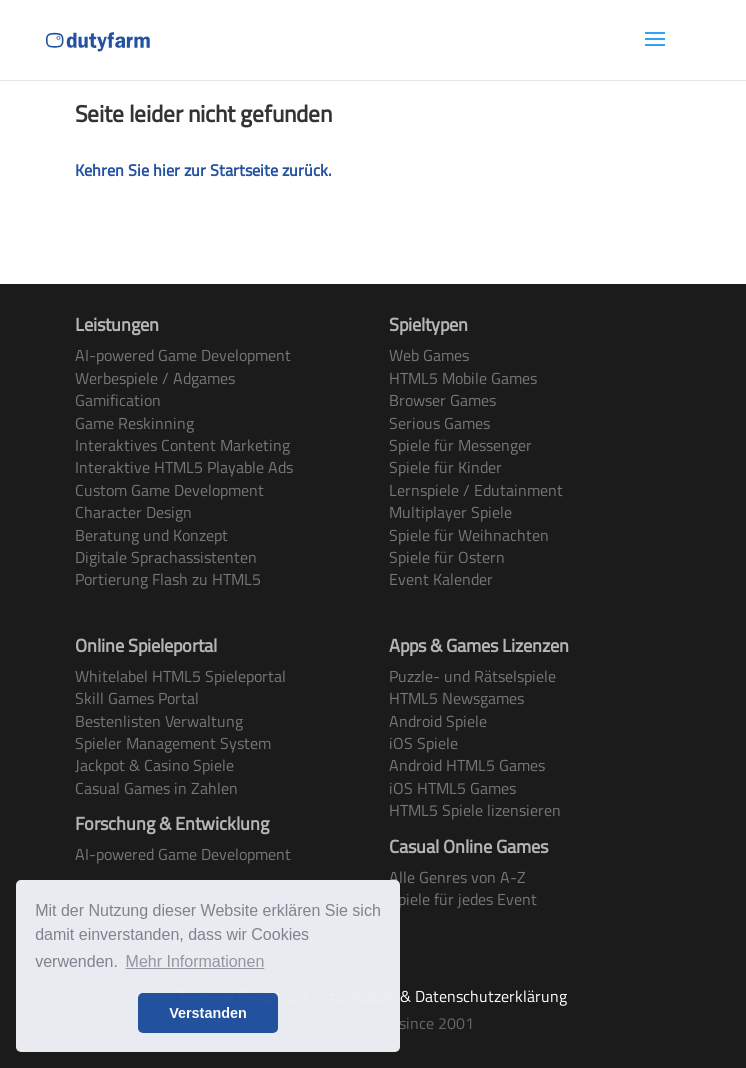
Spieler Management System (173, 743)
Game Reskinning (134, 423)
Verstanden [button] (208, 1013)
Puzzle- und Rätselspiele (472, 676)
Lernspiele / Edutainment (476, 490)
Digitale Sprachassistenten (166, 557)
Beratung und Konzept (151, 535)
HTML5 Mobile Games (463, 378)
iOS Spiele (423, 743)
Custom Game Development (169, 490)
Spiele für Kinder (445, 467)
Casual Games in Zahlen (156, 788)
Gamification (118, 400)
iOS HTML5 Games (452, 788)
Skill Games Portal (137, 698)
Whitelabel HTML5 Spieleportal (180, 676)
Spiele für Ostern (447, 557)
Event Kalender (441, 579)
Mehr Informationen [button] (195, 961)
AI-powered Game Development (183, 355)
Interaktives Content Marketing (182, 445)
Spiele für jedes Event (463, 899)
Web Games (429, 355)
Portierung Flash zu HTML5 (168, 579)
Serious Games (439, 423)
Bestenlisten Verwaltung (159, 721)
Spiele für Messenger (460, 445)
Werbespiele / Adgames (155, 378)
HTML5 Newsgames (456, 698)
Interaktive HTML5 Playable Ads (184, 467)
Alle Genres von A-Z (457, 877)
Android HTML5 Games (467, 765)
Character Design (133, 512)
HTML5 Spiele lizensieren (475, 810)
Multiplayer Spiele (450, 512)
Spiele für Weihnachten (469, 535)
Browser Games (442, 400)
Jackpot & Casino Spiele (154, 765)
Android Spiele (438, 721)
